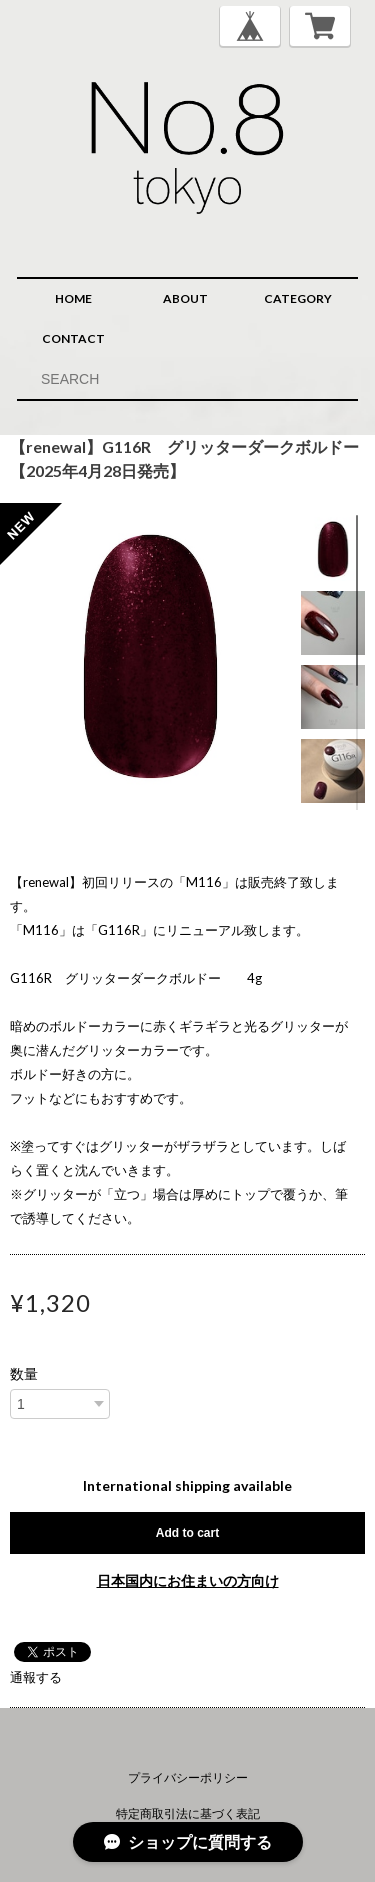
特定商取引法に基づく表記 (188, 1813)
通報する (36, 1677)
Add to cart (187, 1533)
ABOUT (185, 298)
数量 (24, 1374)
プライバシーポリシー (188, 1777)
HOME (73, 298)
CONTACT (73, 338)
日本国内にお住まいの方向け (188, 1580)
